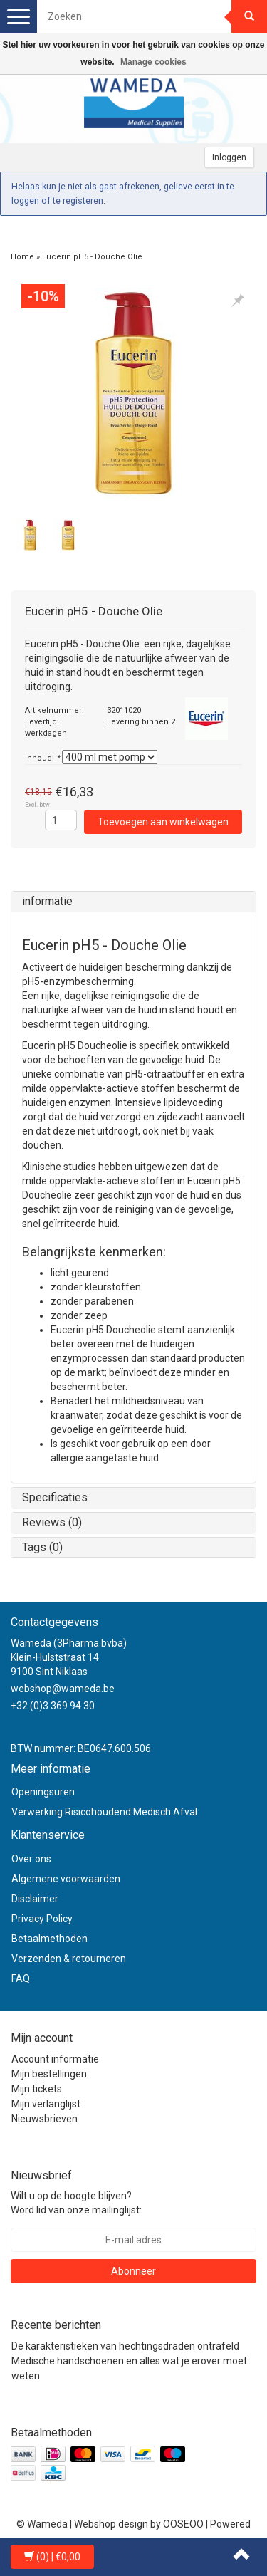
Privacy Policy (42, 1918)
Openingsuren (43, 1792)
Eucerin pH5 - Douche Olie (92, 256)
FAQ (20, 1978)
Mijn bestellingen (49, 2074)
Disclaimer (34, 1898)
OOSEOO (183, 2524)
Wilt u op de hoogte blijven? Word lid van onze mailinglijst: (76, 2203)
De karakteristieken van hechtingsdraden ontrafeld (125, 2346)
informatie (47, 901)
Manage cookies (153, 62)
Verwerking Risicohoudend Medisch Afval (104, 1812)
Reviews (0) (52, 1522)
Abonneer (133, 2271)
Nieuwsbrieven (44, 2118)
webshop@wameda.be (63, 1688)
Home (22, 256)
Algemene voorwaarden (65, 1878)
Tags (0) (42, 1547)
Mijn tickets (36, 2089)
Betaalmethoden (49, 1938)
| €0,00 (52, 2556)
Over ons (31, 1859)
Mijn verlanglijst (45, 2104)
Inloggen (229, 157)
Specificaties (55, 1497)
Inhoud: (42, 758)
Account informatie (55, 2059)
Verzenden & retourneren (68, 1958)
